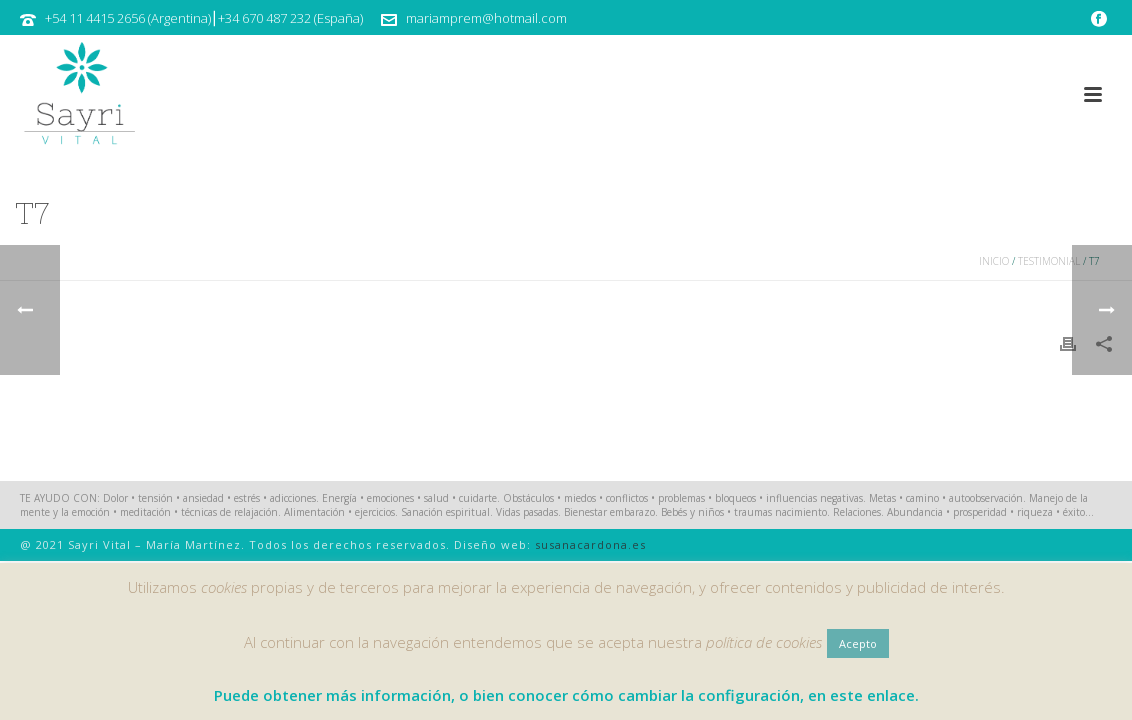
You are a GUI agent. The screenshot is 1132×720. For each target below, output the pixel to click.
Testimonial (1049, 261)
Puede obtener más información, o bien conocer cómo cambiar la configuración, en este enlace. (566, 695)
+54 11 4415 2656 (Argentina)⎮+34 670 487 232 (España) (204, 18)
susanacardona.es (590, 544)
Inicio (994, 261)
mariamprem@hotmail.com (486, 18)
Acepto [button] (858, 643)
